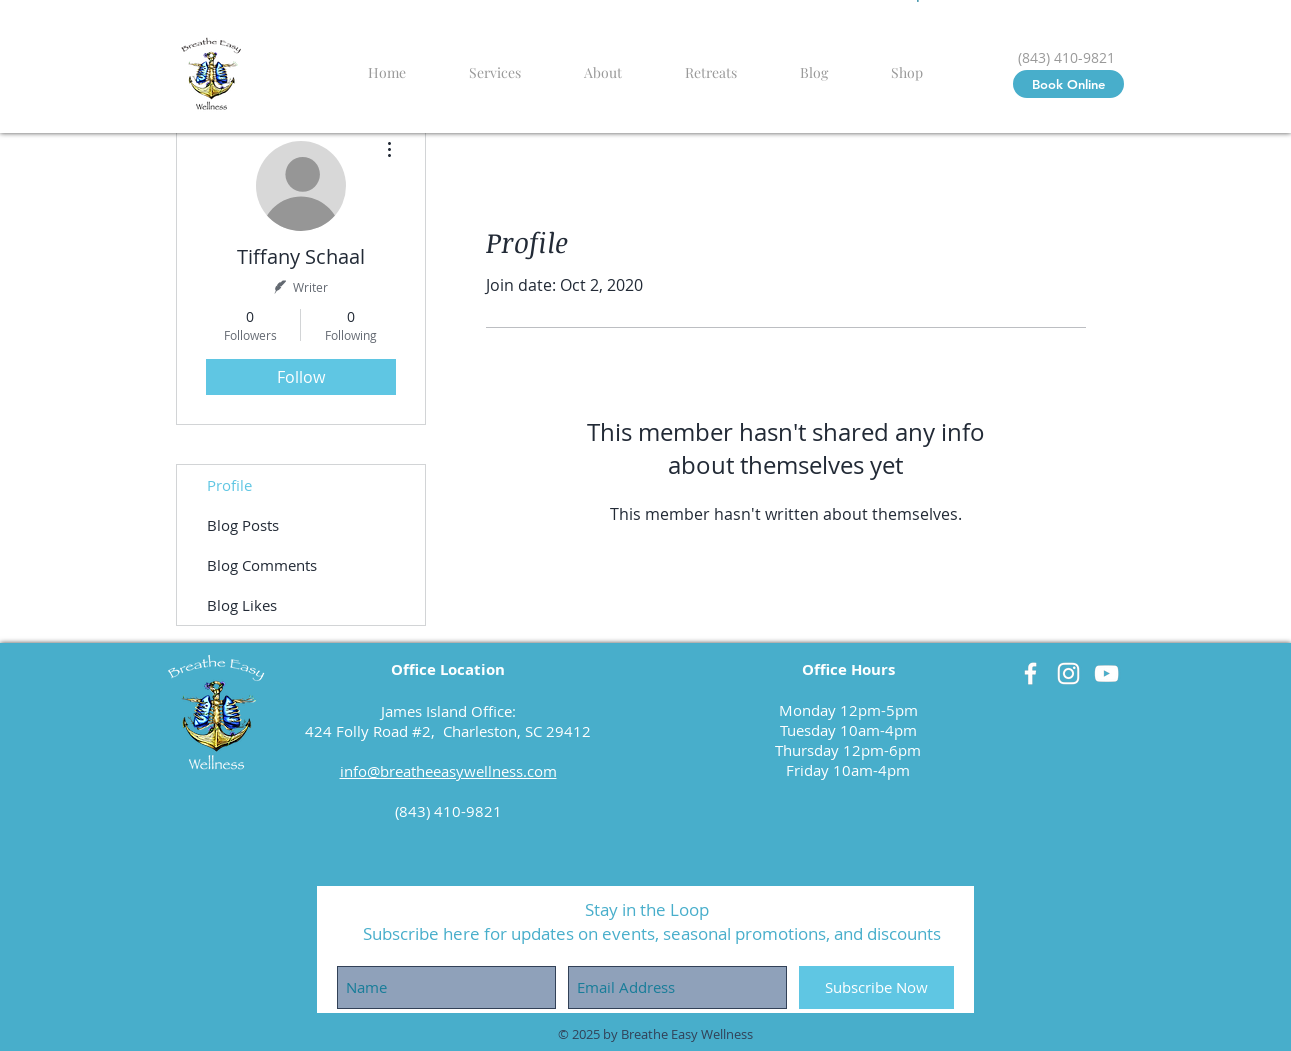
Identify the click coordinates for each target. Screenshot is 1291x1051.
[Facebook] (1030, 673)
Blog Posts (243, 525)
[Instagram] (1068, 673)
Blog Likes (242, 605)
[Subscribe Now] (876, 987)
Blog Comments (262, 565)
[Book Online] (1068, 84)
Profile (229, 485)
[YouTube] (1106, 673)
